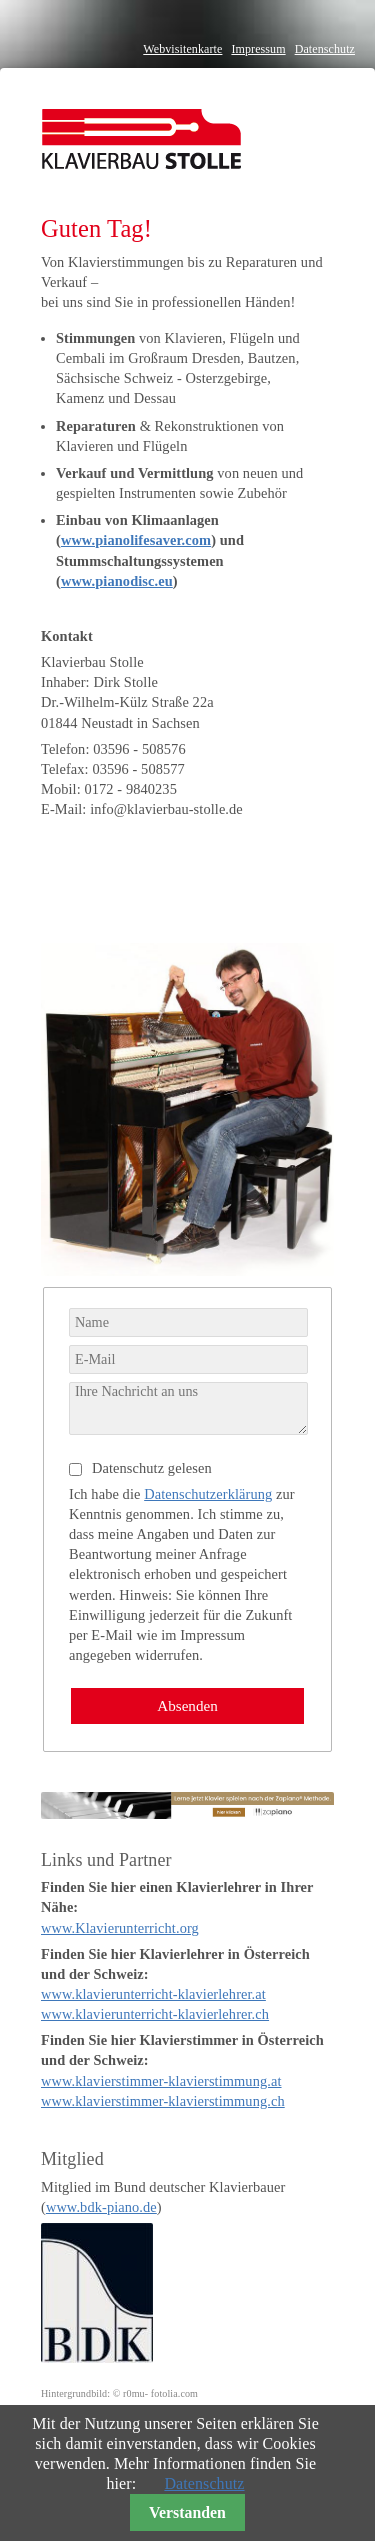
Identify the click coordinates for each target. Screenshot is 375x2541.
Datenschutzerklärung (208, 1494)
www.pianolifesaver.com (136, 540)
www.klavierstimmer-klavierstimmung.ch (163, 2101)
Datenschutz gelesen (152, 1468)
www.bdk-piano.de (101, 2207)
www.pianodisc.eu (117, 581)
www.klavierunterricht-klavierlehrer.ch (155, 2014)
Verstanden (187, 2512)
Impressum (258, 49)
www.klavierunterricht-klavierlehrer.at (153, 1994)
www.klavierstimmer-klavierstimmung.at (161, 2081)
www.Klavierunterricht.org (120, 1928)
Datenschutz (325, 49)
